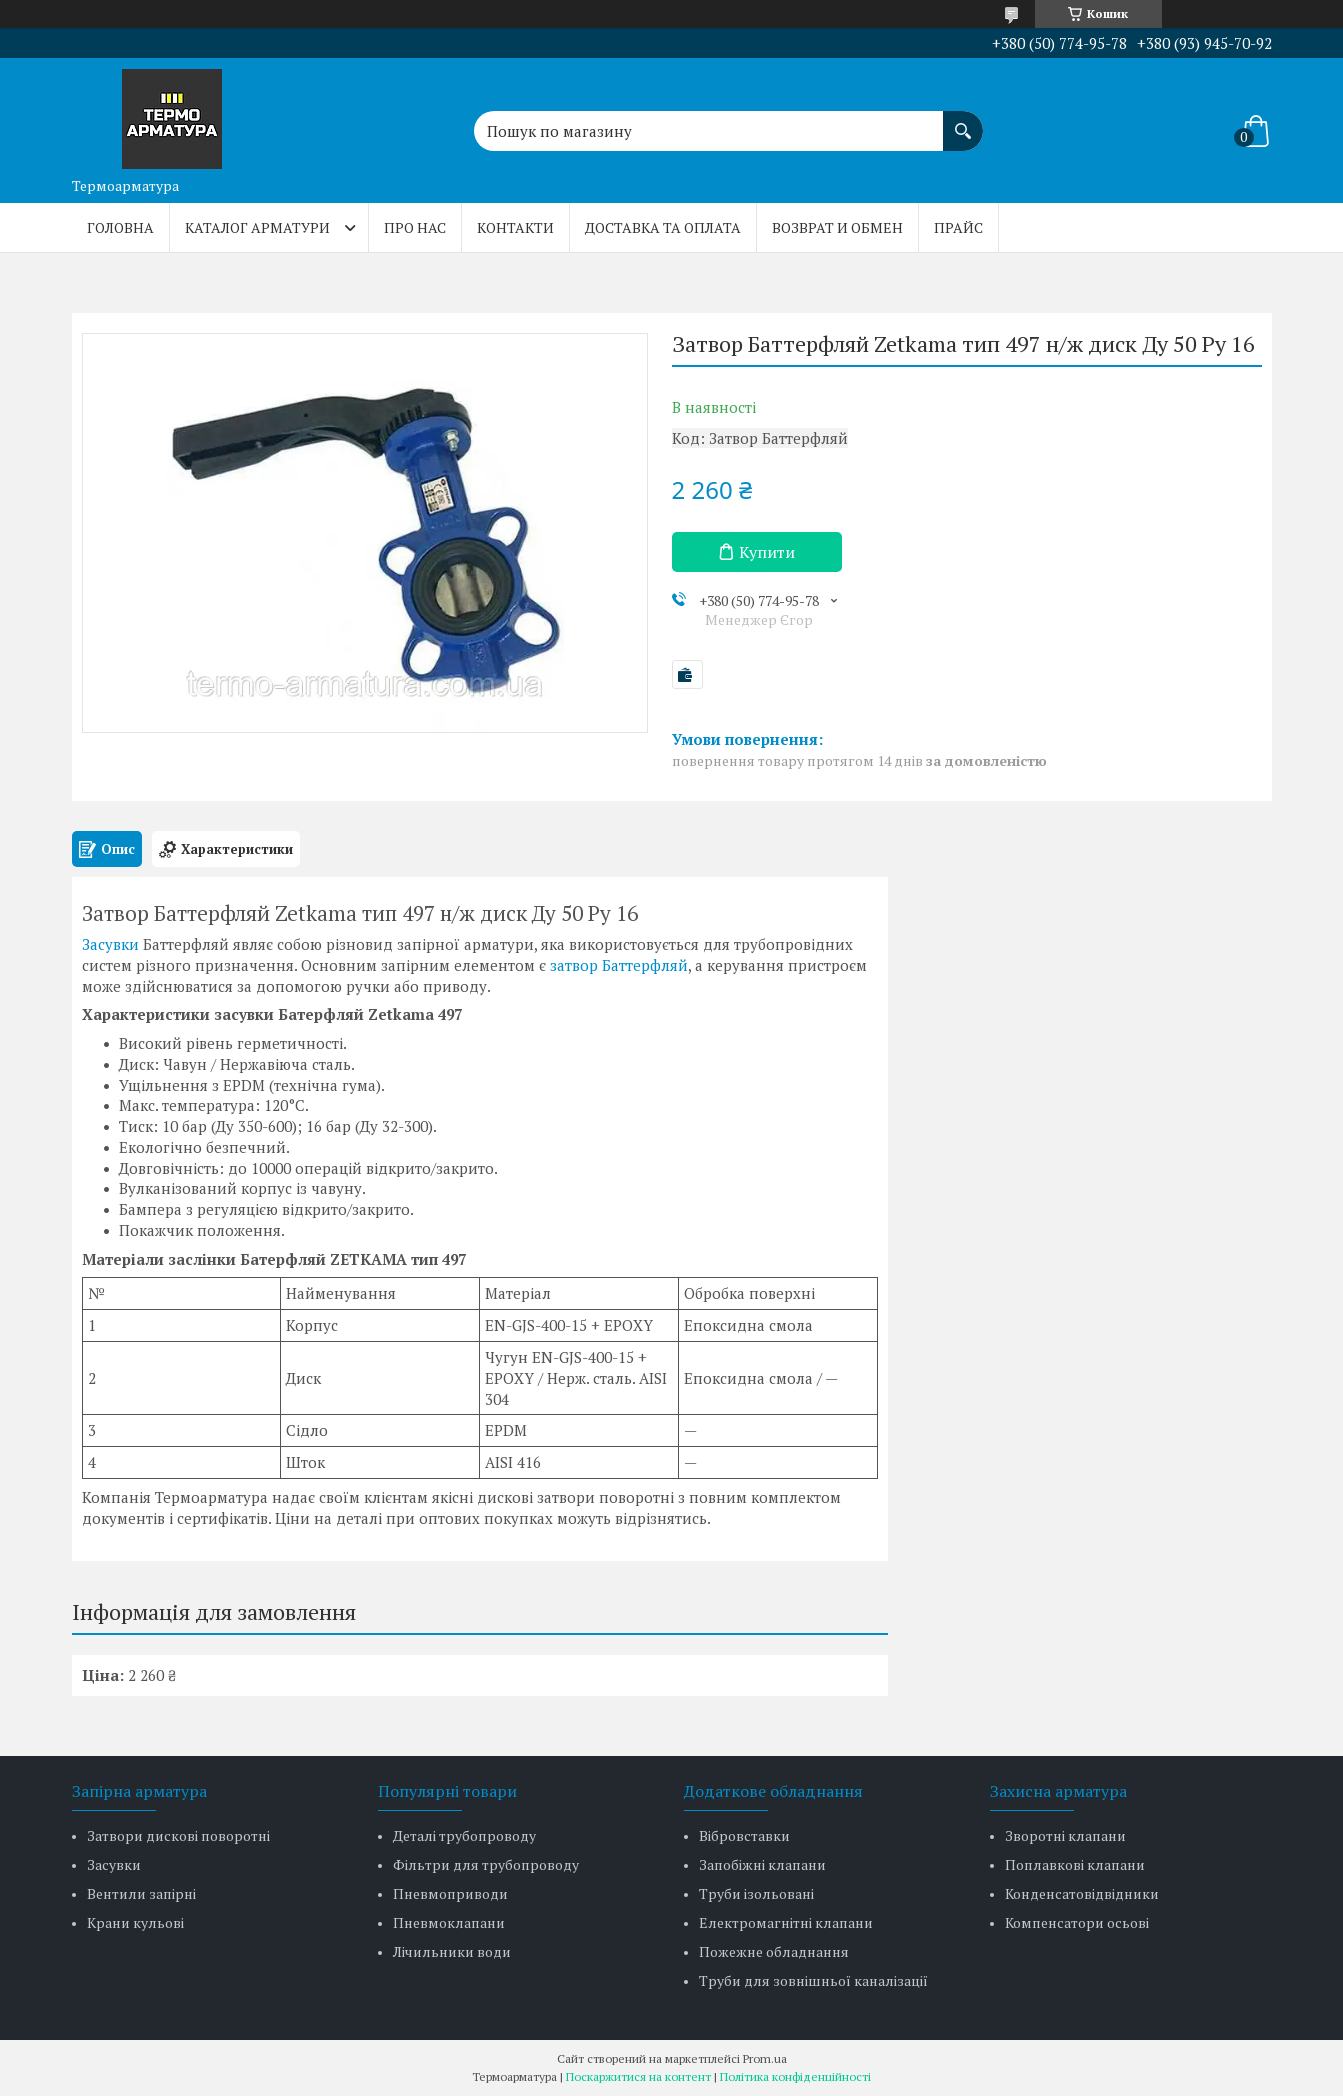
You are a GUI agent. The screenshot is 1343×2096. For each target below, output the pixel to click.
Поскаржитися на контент (638, 2076)
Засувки (110, 944)
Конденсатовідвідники (1082, 1893)
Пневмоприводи (450, 1893)
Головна (120, 227)
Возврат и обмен (837, 227)
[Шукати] (963, 121)
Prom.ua (765, 2058)
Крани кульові (135, 1922)
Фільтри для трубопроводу (486, 1864)
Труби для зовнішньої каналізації (813, 1980)
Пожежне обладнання (774, 1951)
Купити (767, 552)
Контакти (515, 227)
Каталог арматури (257, 227)
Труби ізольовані (756, 1893)
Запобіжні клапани (762, 1864)
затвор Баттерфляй (619, 965)
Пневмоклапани (449, 1922)
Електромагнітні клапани (786, 1922)
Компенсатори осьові (1077, 1922)
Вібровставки (744, 1835)
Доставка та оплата (663, 227)
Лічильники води (452, 1951)
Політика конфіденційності (795, 2076)
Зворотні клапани (1065, 1835)
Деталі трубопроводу (464, 1835)
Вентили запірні (141, 1893)
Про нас (415, 227)
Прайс (958, 227)
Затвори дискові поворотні (178, 1835)
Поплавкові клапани (1075, 1864)
